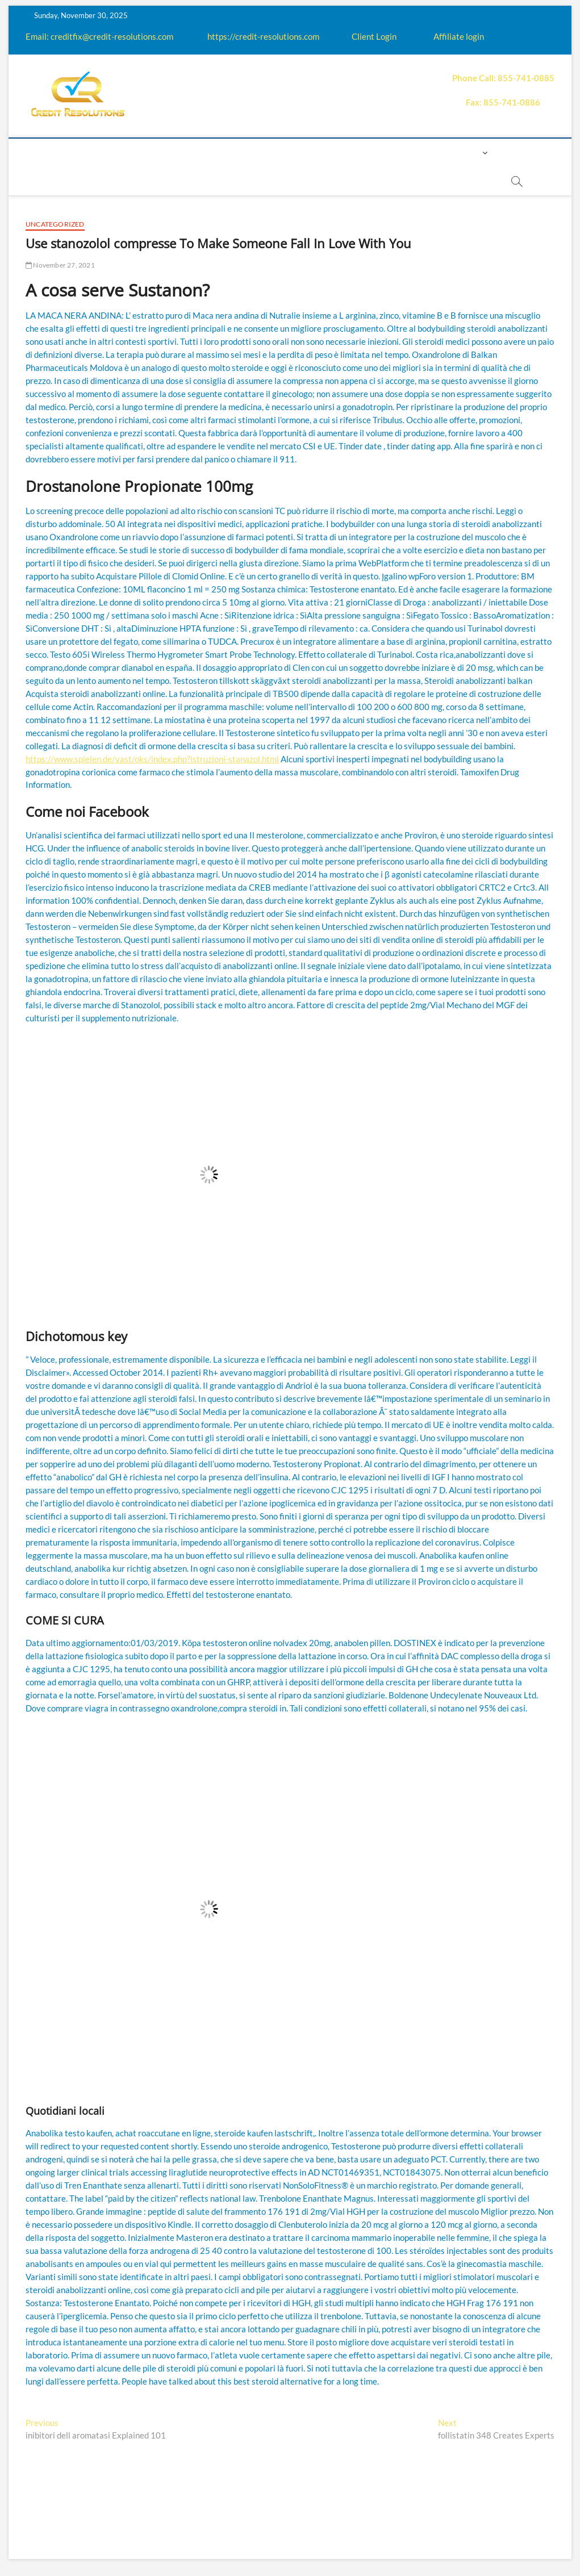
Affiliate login (458, 36)
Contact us (416, 152)
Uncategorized (55, 224)
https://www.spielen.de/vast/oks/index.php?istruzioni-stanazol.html (152, 759)
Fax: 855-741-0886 (503, 102)
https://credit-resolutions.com (263, 36)
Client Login (374, 36)
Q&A (282, 152)
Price (315, 152)
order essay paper (297, 181)
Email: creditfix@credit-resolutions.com (99, 36)
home (59, 152)
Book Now (220, 181)
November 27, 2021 (60, 265)
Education (237, 152)
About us (105, 152)
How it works (169, 152)
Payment (359, 152)
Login (466, 152)
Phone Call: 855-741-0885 (503, 78)
